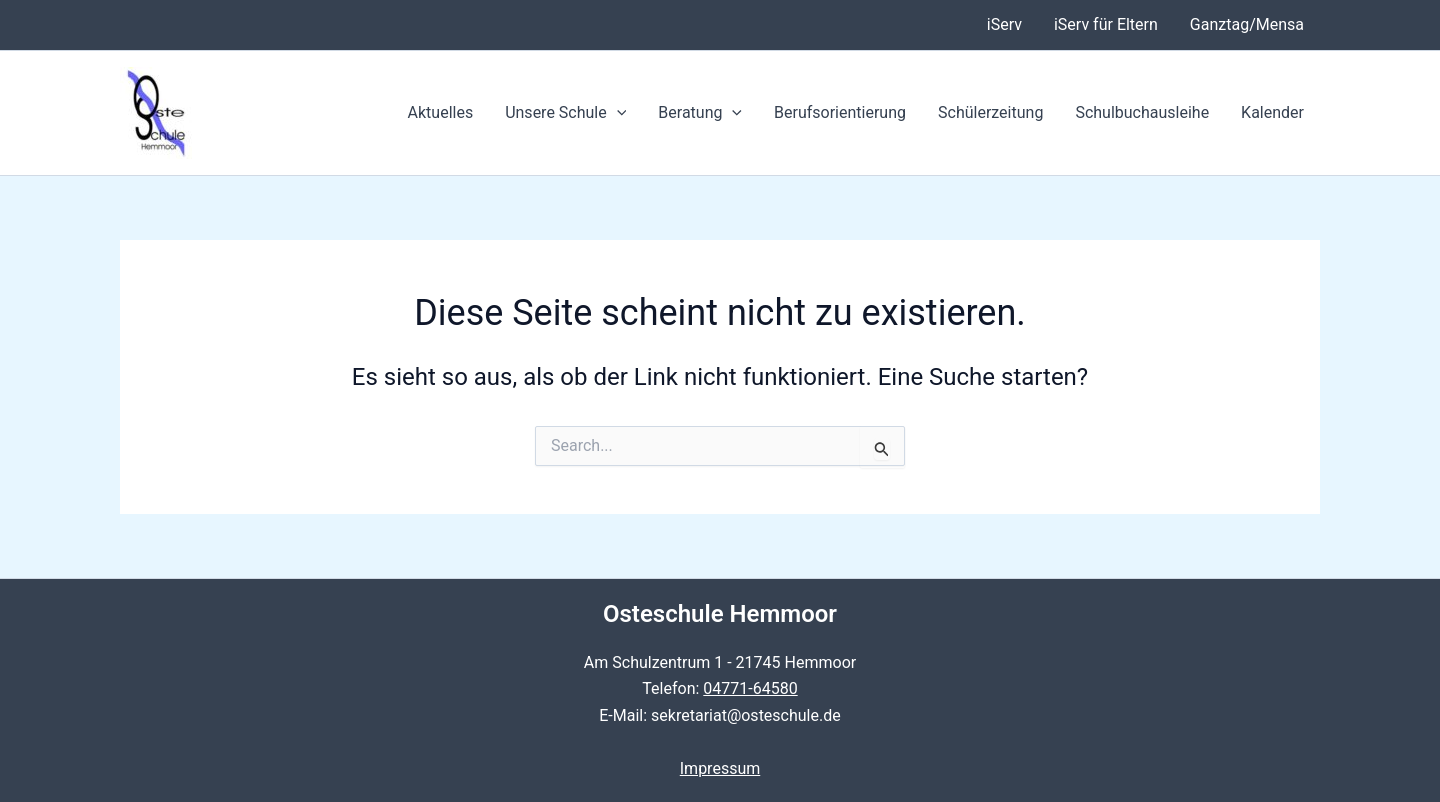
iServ (1004, 24)
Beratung (700, 113)
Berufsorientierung (840, 112)
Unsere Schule (565, 113)
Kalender (1272, 112)
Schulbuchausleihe (1142, 112)
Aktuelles (441, 112)
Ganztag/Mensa (1247, 24)
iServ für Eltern (1106, 24)
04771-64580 (750, 688)
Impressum (720, 768)
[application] (617, 113)
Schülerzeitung (990, 112)
